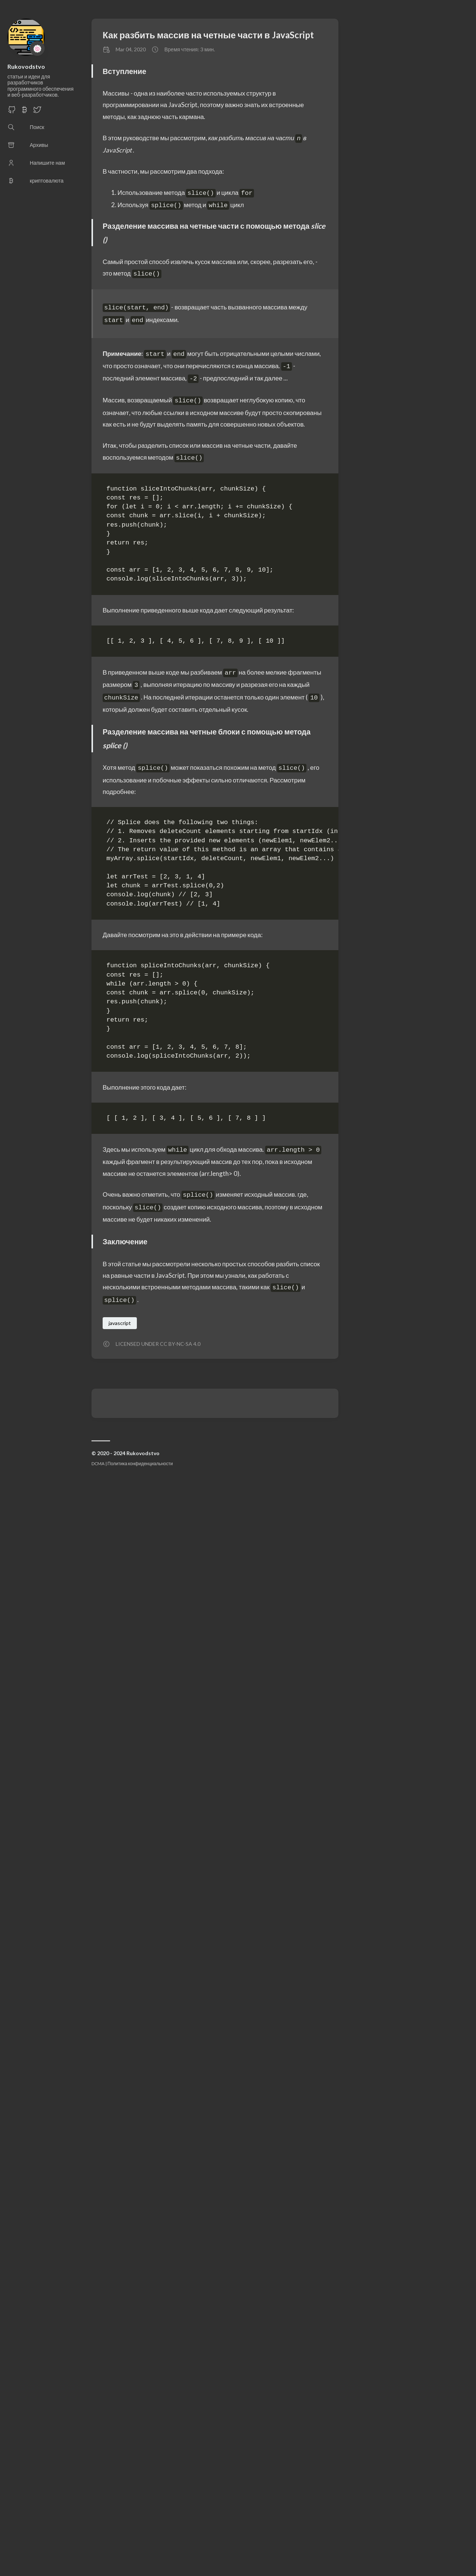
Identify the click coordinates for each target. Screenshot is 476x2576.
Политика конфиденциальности (140, 1463)
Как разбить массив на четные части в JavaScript (208, 34)
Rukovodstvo (26, 66)
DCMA (97, 1463)
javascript (120, 1323)
